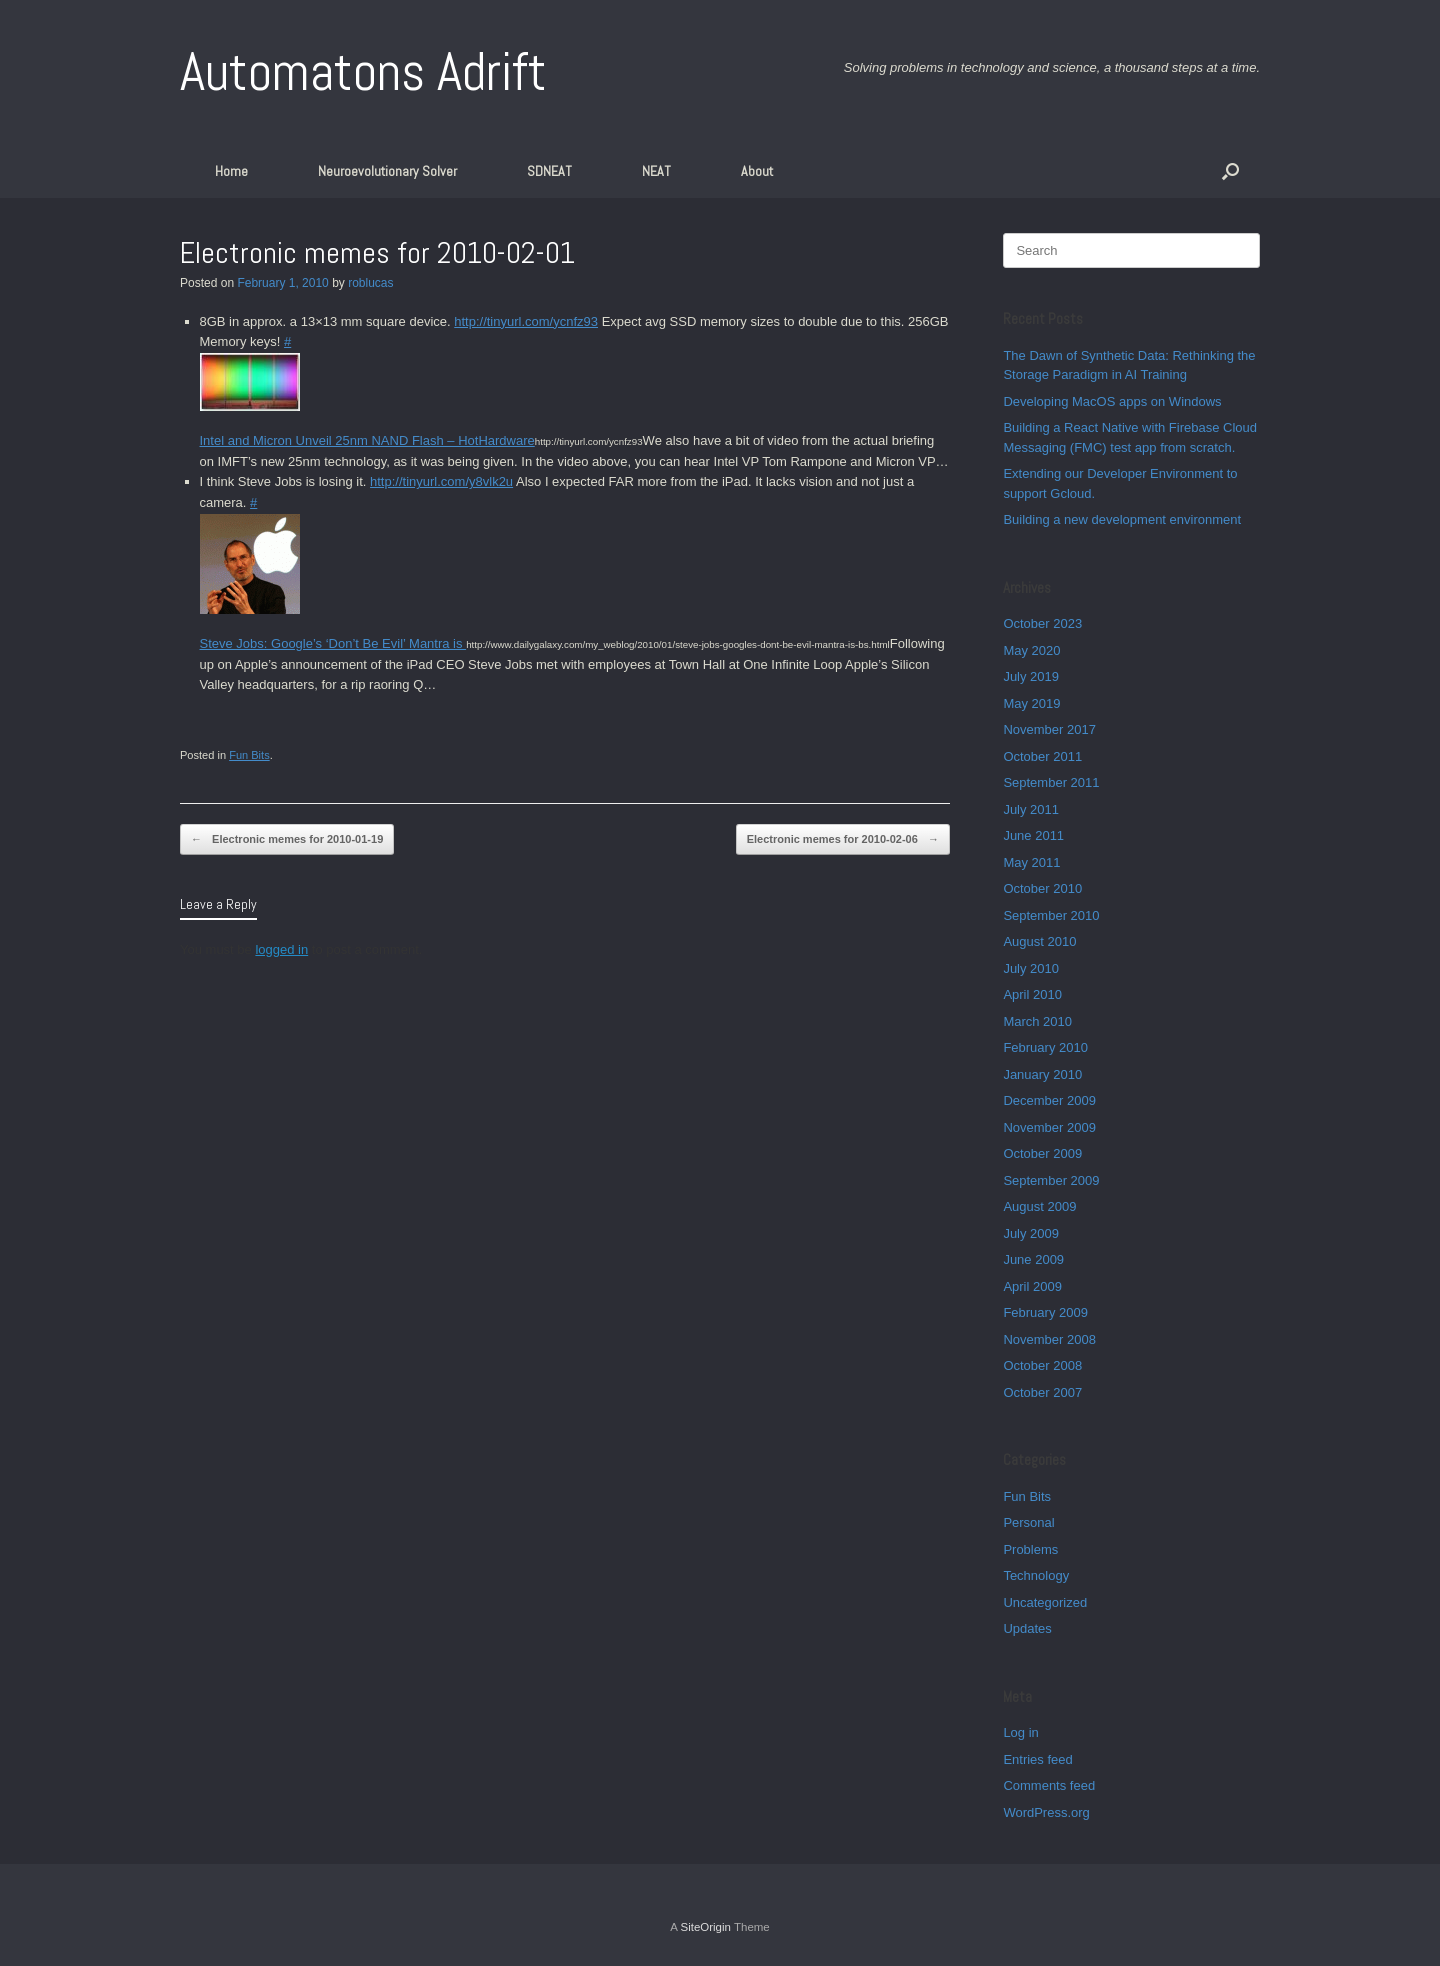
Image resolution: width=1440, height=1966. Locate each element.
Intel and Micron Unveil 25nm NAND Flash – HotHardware (367, 440)
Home (231, 171)
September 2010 (1051, 915)
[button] (1230, 171)
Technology (1036, 1575)
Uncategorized (1045, 1602)
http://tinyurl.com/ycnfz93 (526, 321)
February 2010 (1045, 1047)
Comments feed (1049, 1785)
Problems (1030, 1549)
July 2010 (1031, 968)
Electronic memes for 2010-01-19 (287, 839)
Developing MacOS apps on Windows (1112, 401)
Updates (1027, 1628)
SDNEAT (549, 171)
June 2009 (1033, 1259)
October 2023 (1042, 623)
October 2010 (1042, 888)
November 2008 (1049, 1339)
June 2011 (1033, 835)
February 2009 (1045, 1312)
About (757, 171)
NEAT (656, 171)
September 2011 (1051, 782)
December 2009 (1049, 1100)
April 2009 (1032, 1286)
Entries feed (1037, 1759)
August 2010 (1039, 941)
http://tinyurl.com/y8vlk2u (441, 481)
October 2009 (1042, 1153)
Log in (1020, 1732)
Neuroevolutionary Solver (387, 171)
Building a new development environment (1122, 519)
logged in (281, 949)
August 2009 (1039, 1206)
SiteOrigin (705, 1927)
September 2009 (1051, 1180)
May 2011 (1031, 862)
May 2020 (1031, 650)
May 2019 (1031, 703)
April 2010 (1032, 994)
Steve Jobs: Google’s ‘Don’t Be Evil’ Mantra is (333, 643)
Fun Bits (249, 755)
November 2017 (1049, 729)
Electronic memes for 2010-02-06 (843, 839)
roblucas (370, 283)
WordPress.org (1046, 1812)
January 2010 (1042, 1074)
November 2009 (1049, 1127)
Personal (1028, 1522)
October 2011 (1042, 756)
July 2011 (1031, 809)
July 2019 (1031, 676)
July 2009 (1031, 1233)
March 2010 (1037, 1021)
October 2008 (1042, 1365)
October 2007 (1042, 1392)
